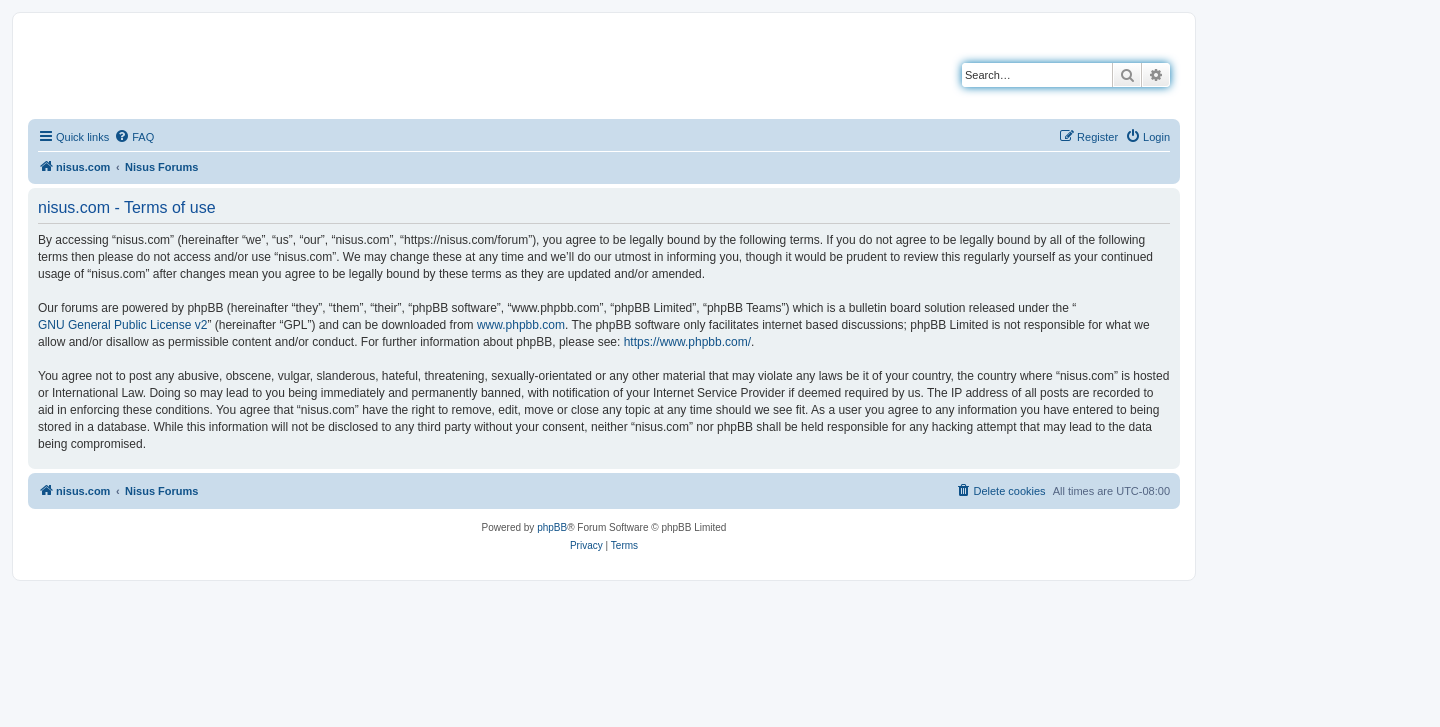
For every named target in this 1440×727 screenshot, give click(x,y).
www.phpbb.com (521, 325)
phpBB (552, 527)
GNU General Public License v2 (122, 325)
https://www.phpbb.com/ (687, 342)
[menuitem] (134, 137)
